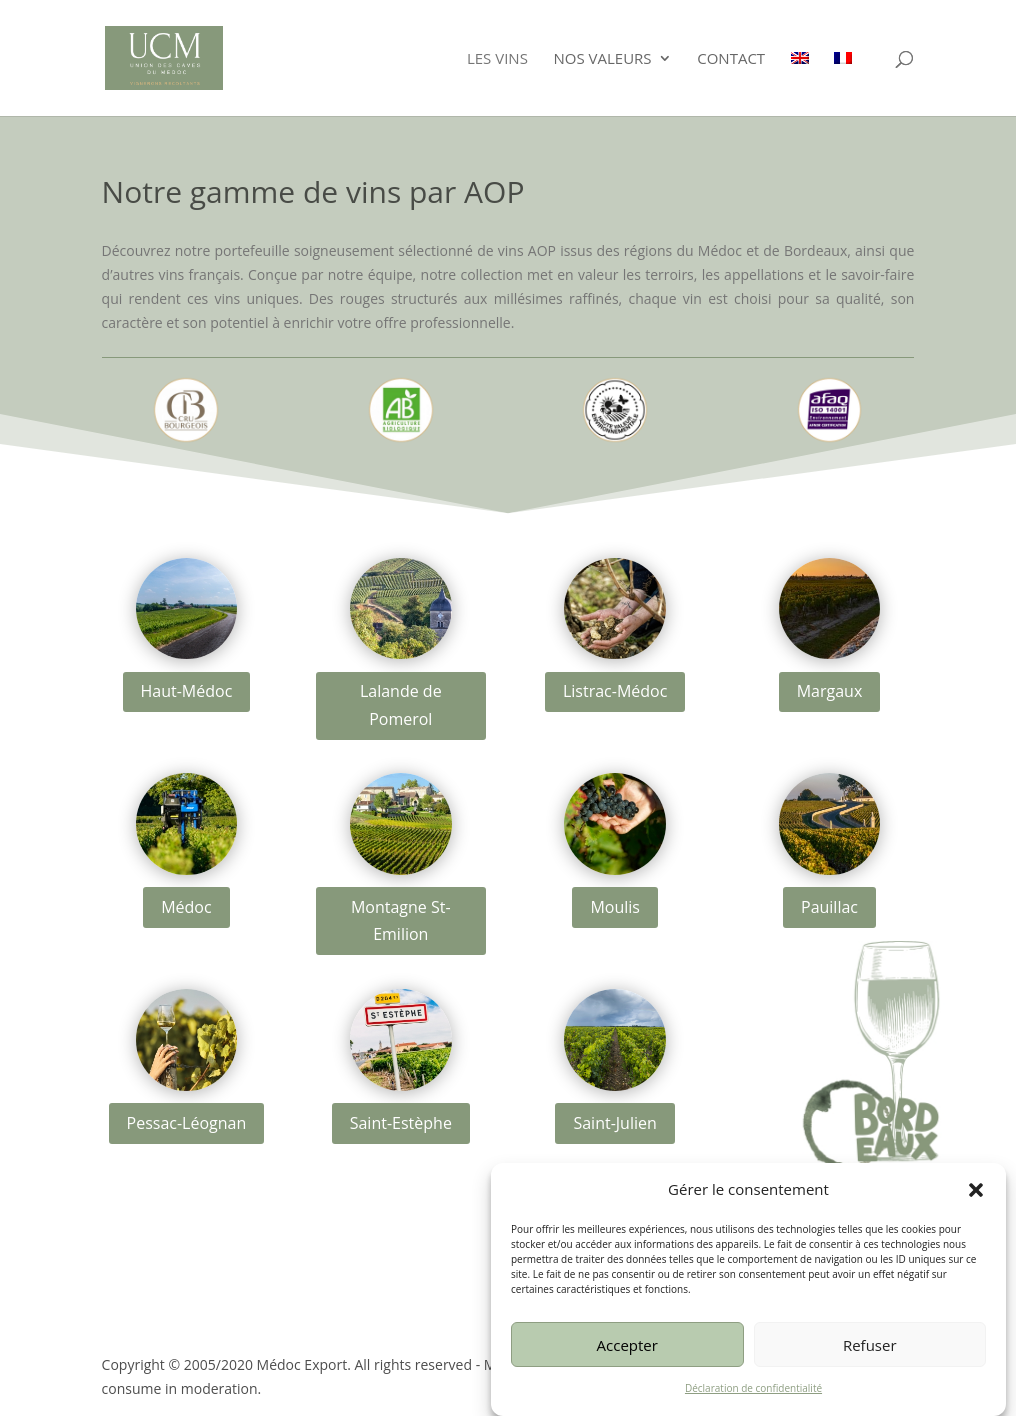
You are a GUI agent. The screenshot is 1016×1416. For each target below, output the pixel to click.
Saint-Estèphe (401, 1123)
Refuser (870, 1356)
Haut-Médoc (187, 691)
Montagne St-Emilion (401, 920)
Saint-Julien (614, 1123)
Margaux (830, 691)
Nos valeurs (603, 59)
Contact (731, 59)
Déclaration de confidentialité (753, 1400)
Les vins (497, 59)
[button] (976, 1202)
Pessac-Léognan (187, 1123)
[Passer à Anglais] (800, 83)
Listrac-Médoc (615, 691)
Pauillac (829, 907)
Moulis (615, 907)
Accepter (627, 1356)
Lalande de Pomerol (401, 704)
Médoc (186, 907)
